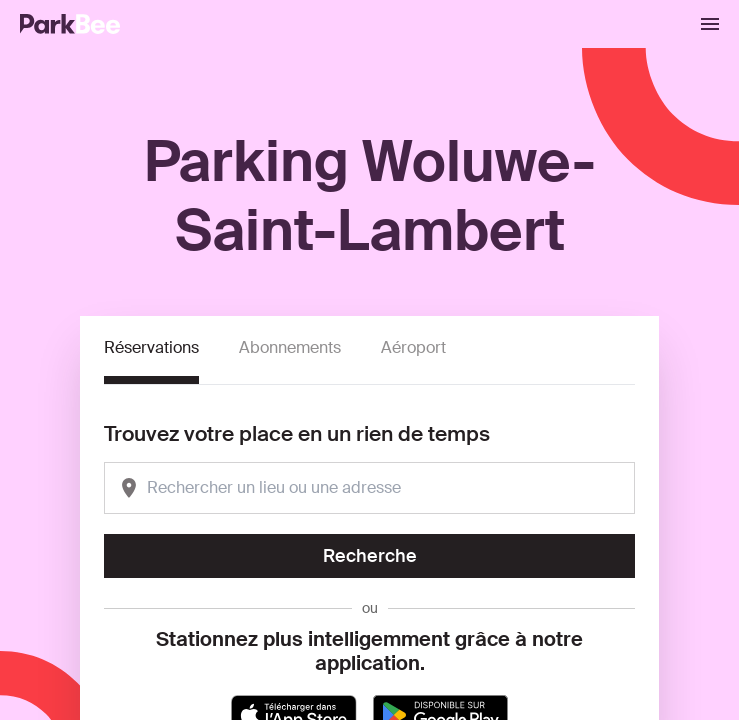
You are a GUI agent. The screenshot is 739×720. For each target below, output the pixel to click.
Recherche (370, 556)
